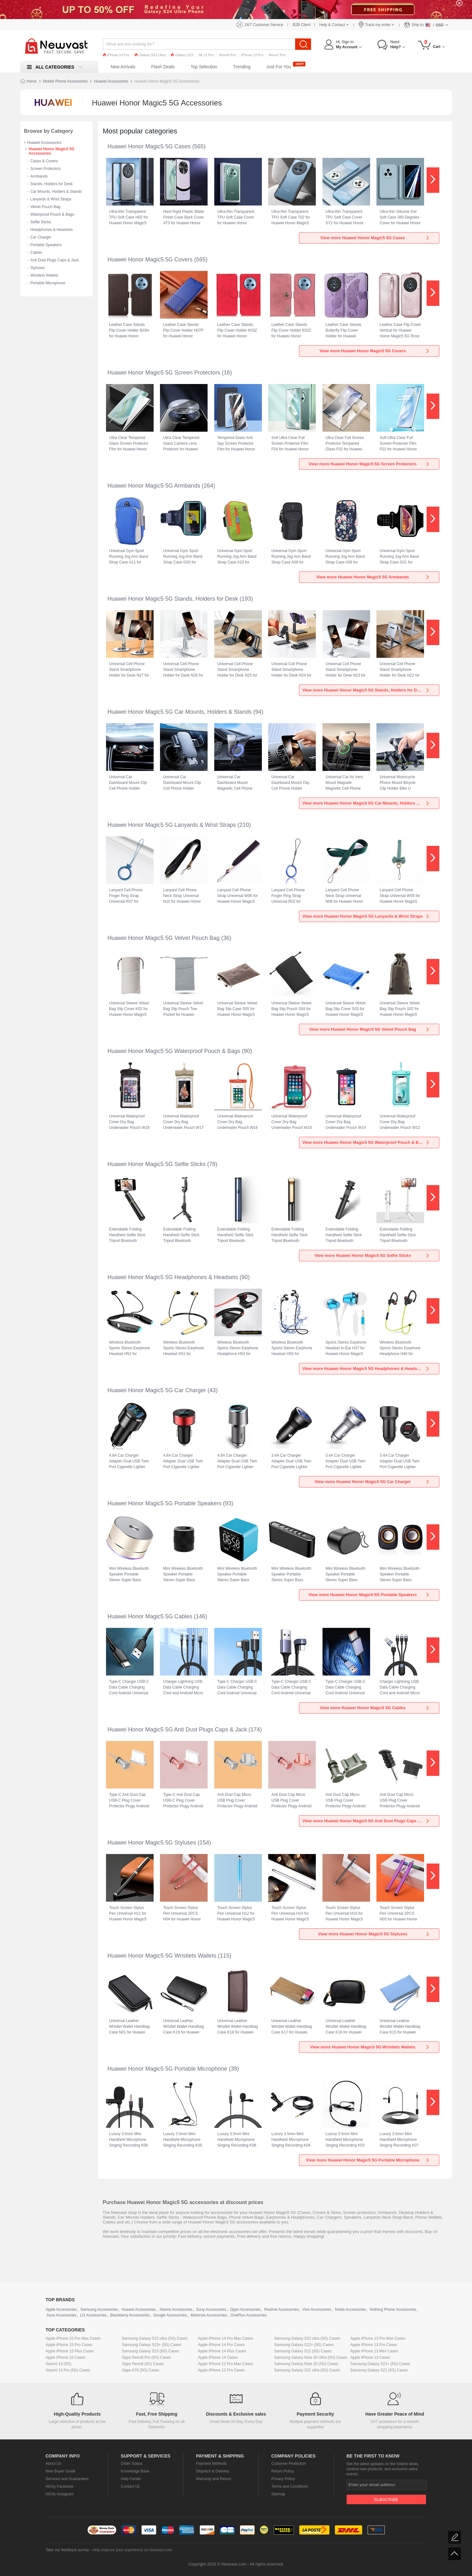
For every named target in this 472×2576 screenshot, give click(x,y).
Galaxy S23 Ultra (150, 55)
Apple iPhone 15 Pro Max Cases (73, 2338)
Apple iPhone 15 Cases (65, 2357)
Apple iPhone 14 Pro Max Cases (225, 2338)
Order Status (132, 2463)
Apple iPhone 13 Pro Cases (373, 2345)
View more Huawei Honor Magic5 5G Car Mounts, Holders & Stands (368, 803)
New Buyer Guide (61, 2471)
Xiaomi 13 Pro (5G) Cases (68, 2370)
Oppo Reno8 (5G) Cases (143, 2364)
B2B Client (302, 25)
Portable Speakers (46, 245)
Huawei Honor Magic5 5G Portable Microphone (167, 2069)
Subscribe (386, 2499)
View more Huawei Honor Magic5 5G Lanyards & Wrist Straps (366, 916)
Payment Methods (211, 2463)
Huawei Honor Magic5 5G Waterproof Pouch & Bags (174, 1051)
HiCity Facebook (60, 2486)
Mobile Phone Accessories (65, 81)
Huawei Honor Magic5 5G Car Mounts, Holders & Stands (180, 712)
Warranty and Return (213, 2479)
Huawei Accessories (111, 81)
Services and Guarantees (67, 2479)
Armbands (39, 176)
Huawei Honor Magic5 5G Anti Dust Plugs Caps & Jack (177, 1729)
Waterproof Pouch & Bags (52, 214)
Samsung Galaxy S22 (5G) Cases (303, 2351)
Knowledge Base (135, 2471)
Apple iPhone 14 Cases (218, 2357)
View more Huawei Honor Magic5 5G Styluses (374, 1934)
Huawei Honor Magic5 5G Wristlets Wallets (162, 1955)
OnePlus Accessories (248, 2315)
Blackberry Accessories (130, 2315)
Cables (36, 252)
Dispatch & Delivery (212, 2471)
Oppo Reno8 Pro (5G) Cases (146, 2357)
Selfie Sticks (40, 222)
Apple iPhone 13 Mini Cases (374, 2351)
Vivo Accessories (316, 2309)
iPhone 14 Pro (116, 55)
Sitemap (278, 2494)
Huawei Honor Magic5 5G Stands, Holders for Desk (173, 599)
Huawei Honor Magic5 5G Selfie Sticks (157, 1164)
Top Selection (203, 66)
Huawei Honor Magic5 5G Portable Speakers (165, 1503)
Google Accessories (170, 2315)
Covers (319, 2212)
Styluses (37, 268)
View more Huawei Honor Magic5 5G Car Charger (372, 1481)
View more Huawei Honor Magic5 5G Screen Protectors (369, 464)
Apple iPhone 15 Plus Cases (70, 2351)
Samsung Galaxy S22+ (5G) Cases (304, 2345)
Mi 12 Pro (206, 55)
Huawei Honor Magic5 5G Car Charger (157, 1390)
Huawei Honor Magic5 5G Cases (149, 146)
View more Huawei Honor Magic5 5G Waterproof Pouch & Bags (366, 1142)
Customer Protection (288, 2463)
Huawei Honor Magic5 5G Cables (150, 1616)
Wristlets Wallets (44, 275)
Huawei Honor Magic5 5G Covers (150, 259)
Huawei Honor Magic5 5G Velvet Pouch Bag (164, 938)
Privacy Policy (283, 2479)
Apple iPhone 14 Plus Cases (222, 2351)
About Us (53, 2463)
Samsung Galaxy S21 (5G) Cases (379, 2370)
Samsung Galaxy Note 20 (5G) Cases (306, 2364)
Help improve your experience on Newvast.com (132, 2550)
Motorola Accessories (209, 2315)
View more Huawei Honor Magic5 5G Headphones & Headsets (366, 1368)
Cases (304, 2212)
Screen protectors (359, 2212)
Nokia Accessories (350, 2309)
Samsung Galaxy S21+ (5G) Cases (380, 2364)
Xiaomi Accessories (175, 2309)
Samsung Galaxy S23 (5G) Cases (150, 2351)
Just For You (278, 66)
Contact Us (130, 2486)
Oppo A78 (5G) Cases (140, 2370)
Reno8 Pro (227, 55)
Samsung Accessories (99, 2309)
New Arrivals (123, 66)
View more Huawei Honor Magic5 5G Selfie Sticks (372, 1255)
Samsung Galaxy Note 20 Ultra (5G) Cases (310, 2357)
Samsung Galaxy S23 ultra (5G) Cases (155, 2338)
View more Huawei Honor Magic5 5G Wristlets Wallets (370, 2047)
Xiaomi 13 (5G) (58, 2364)
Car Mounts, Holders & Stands (56, 191)
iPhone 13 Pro (252, 55)
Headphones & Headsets (51, 229)
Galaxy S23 (182, 55)
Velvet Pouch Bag (45, 207)
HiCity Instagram (60, 2494)
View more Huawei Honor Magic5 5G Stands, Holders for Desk (366, 690)
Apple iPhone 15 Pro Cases (69, 2345)
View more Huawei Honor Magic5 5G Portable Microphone (368, 2160)
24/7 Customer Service (263, 25)
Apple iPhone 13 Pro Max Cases (377, 2338)
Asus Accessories (61, 2315)
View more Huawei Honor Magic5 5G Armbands (373, 577)
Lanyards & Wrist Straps (50, 199)
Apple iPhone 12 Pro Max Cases (225, 2364)
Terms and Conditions (289, 2486)
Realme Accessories (281, 2309)
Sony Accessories (211, 2309)
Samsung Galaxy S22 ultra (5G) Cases (307, 2338)
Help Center (131, 2479)
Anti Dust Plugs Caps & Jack (54, 260)
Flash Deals (163, 66)
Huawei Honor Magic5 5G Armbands (154, 485)
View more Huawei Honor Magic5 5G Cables (375, 1707)
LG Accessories (93, 2315)
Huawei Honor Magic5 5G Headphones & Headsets (173, 1277)
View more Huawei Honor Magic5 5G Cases (375, 237)
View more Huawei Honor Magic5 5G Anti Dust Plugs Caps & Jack (366, 1820)
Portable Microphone (48, 283)
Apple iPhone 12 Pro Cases (221, 2370)
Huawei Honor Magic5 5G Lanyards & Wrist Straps (172, 825)
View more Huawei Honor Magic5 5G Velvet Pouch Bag (369, 1029)
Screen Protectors (45, 168)
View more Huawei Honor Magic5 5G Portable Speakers (369, 1594)
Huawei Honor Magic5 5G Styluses (152, 1842)
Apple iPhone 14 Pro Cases (221, 2345)
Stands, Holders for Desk (51, 184)
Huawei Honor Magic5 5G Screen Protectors (164, 372)
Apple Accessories (61, 2309)
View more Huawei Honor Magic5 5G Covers (374, 350)
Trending (241, 66)
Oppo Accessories (245, 2309)
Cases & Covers (44, 161)
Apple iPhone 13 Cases (370, 2357)
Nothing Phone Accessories (393, 2309)
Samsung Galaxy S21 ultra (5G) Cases (307, 2370)
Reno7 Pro (277, 55)
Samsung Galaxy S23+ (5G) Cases (152, 2345)
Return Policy (282, 2471)
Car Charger (40, 237)
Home (32, 81)
